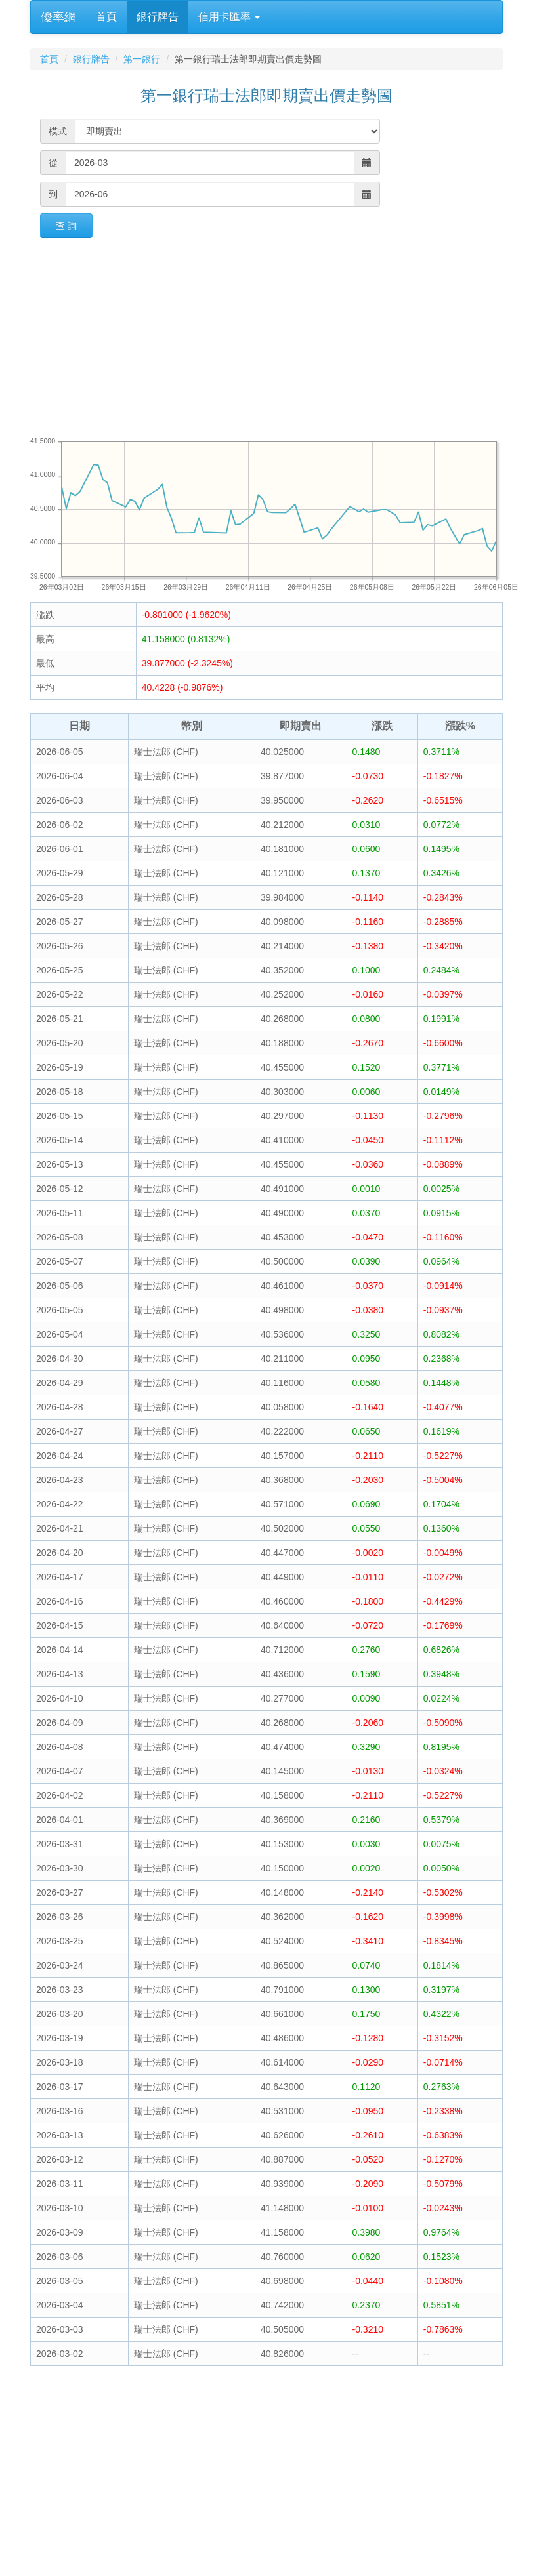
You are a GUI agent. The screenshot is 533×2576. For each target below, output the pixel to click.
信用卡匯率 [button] (229, 16)
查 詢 (66, 225)
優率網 (58, 17)
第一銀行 (141, 59)
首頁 (106, 16)
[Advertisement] (266, 336)
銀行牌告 (158, 16)
